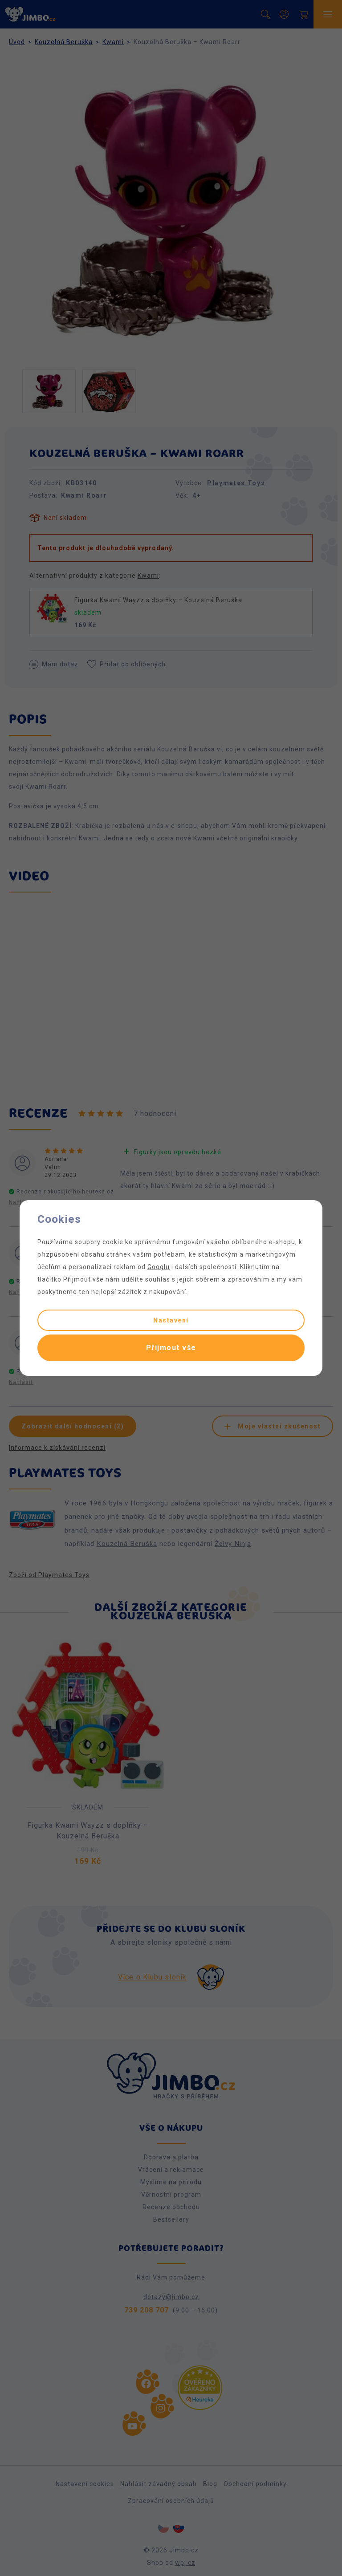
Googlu (158, 1266)
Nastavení (171, 1320)
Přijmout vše (171, 1347)
